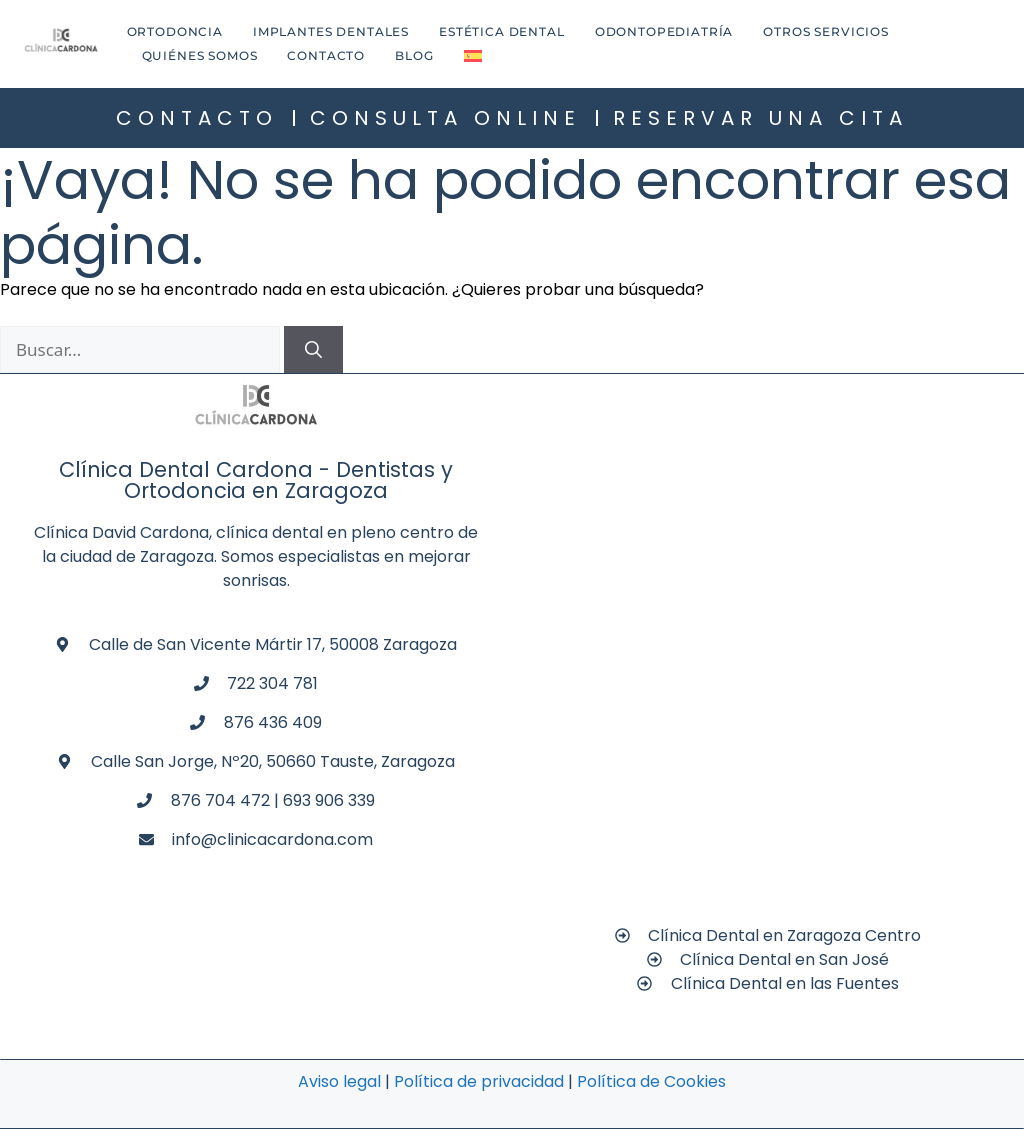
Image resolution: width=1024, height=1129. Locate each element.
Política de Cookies (651, 1081)
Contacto (326, 55)
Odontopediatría (664, 31)
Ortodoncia (175, 31)
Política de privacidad (479, 1081)
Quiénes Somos (200, 55)
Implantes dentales (331, 31)
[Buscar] (313, 350)
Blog (414, 55)
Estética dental (502, 31)
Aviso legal (339, 1081)
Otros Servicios (826, 31)
